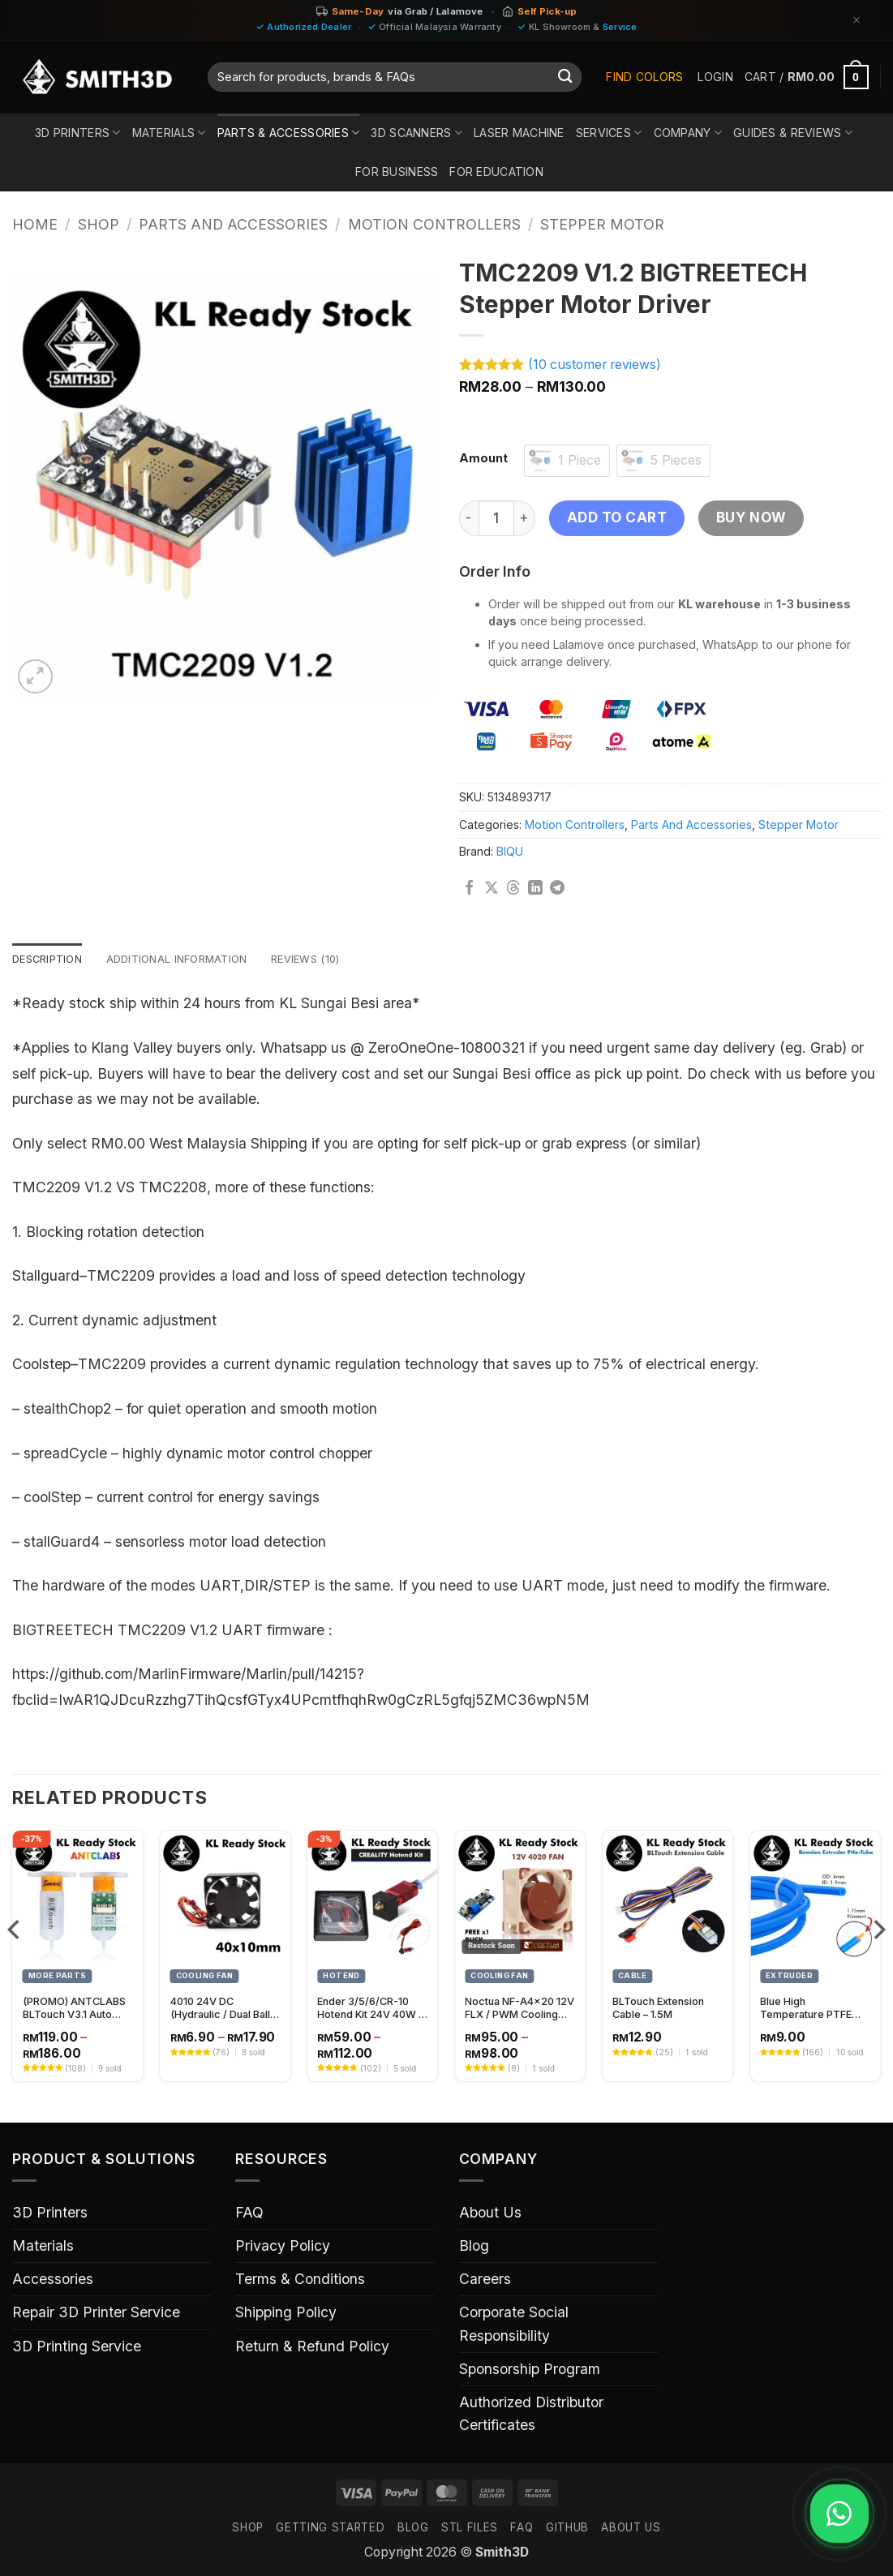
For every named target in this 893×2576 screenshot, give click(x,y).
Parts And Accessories (233, 224)
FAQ (249, 2213)
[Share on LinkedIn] (535, 889)
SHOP (248, 2528)
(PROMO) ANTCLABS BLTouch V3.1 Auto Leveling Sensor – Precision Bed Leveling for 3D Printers (74, 2010)
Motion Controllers (434, 224)
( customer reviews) (594, 364)
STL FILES (469, 2528)
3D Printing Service (76, 2347)
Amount (483, 459)
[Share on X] (491, 889)
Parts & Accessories (288, 132)
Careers (485, 2280)
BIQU (509, 851)
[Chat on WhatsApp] (834, 2513)
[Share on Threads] (513, 889)
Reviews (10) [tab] (327, 960)
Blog (474, 2247)
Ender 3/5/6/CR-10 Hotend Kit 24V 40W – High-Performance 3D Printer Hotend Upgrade (371, 2010)
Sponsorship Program (529, 2370)
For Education (496, 171)
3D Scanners (416, 132)
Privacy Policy (282, 2247)
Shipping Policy (286, 2313)
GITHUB (567, 2528)
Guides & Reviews (792, 132)
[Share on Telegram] (557, 889)
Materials (169, 132)
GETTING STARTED (330, 2528)
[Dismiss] (856, 19)
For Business (396, 171)
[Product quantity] (496, 518)
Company (688, 132)
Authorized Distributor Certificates (531, 2415)
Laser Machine (519, 133)
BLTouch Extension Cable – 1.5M (658, 2010)
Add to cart (617, 517)
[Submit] (565, 77)
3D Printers (78, 132)
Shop (98, 224)
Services (609, 132)
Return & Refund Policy (312, 2347)
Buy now (751, 517)
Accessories (52, 2280)
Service (620, 26)
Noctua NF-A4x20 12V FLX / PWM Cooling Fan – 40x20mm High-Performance (519, 2010)
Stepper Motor (602, 224)
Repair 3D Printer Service (96, 2313)
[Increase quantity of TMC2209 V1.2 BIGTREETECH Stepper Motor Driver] (524, 518)
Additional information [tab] (189, 960)
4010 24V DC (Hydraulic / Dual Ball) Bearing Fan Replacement (221, 2010)
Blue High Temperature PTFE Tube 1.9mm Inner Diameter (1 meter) (806, 2010)
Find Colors (644, 77)
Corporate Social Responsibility (514, 2325)
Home (35, 224)
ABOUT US (630, 2528)
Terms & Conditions (300, 2280)
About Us (490, 2213)
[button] (715, 77)
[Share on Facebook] (469, 889)
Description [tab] (50, 960)
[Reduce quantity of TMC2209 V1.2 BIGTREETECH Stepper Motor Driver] (469, 518)
